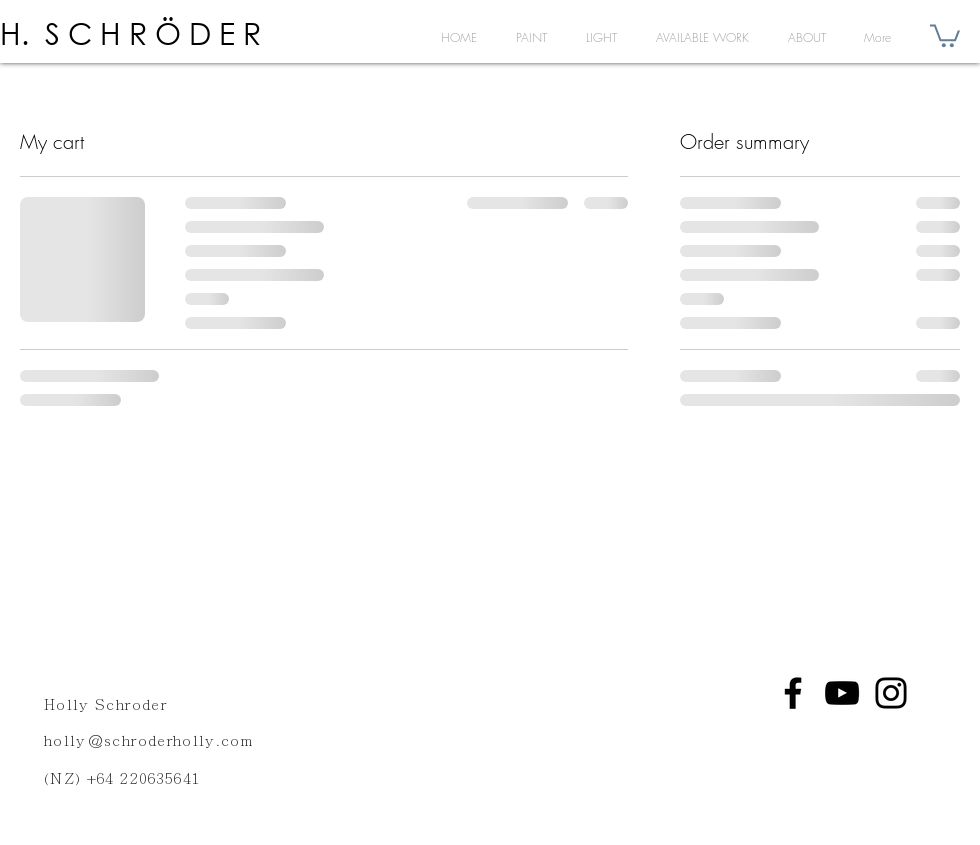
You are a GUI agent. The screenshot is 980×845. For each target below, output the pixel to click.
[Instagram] (891, 693)
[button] (945, 34)
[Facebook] (793, 693)
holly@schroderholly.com (148, 740)
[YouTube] (842, 693)
